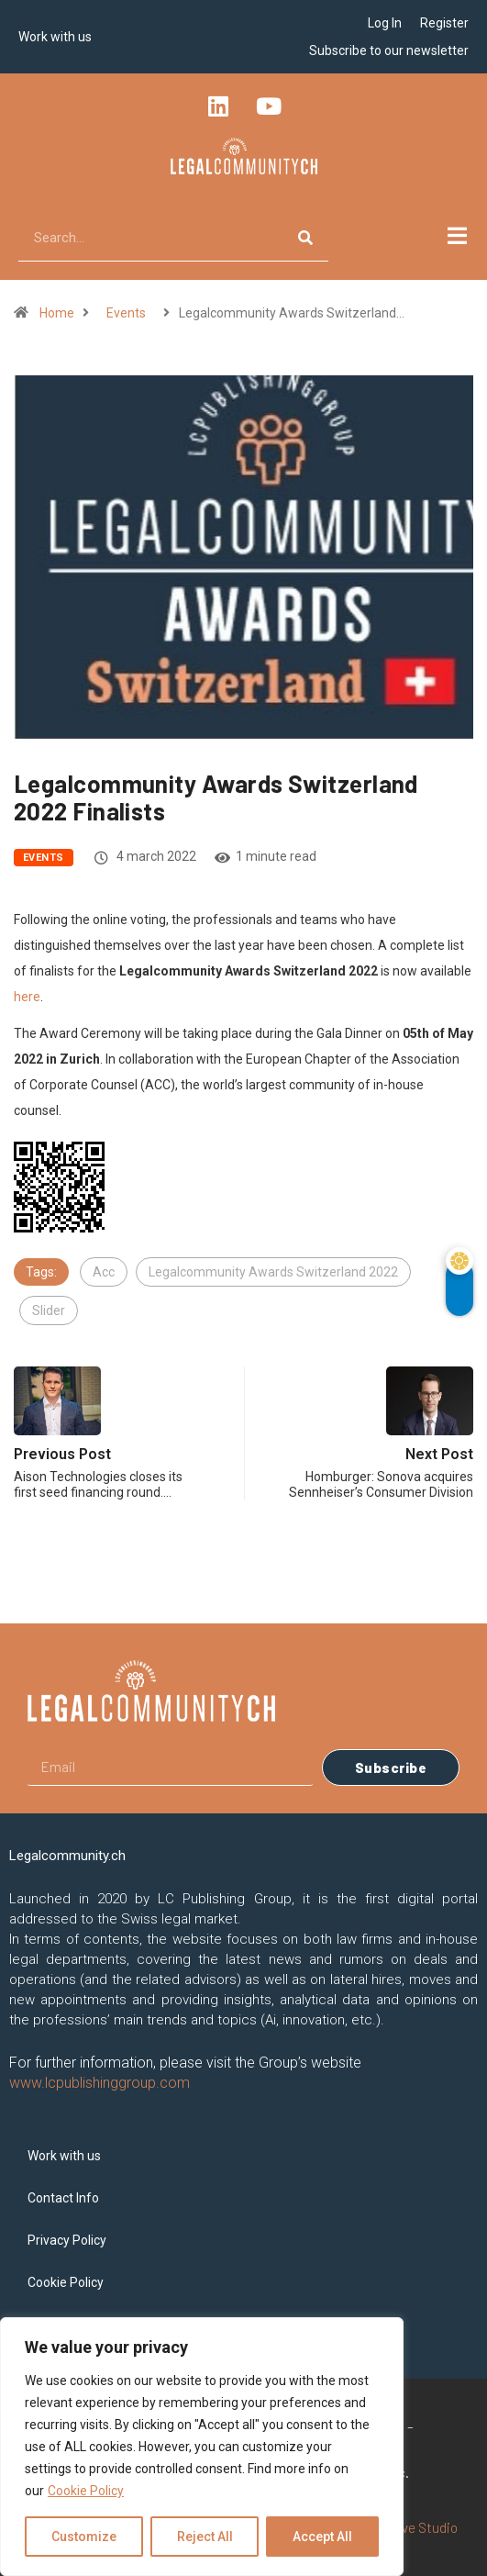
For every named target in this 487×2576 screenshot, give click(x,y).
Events (126, 313)
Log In (385, 23)
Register (444, 23)
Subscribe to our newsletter (389, 50)
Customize (83, 2536)
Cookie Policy (86, 2490)
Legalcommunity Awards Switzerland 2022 (273, 1272)
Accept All (322, 2536)
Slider (48, 1310)
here (27, 996)
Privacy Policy (67, 2240)
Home (56, 313)
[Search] (305, 238)
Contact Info (63, 2198)
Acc (104, 1272)
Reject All (205, 2536)
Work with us (55, 36)
